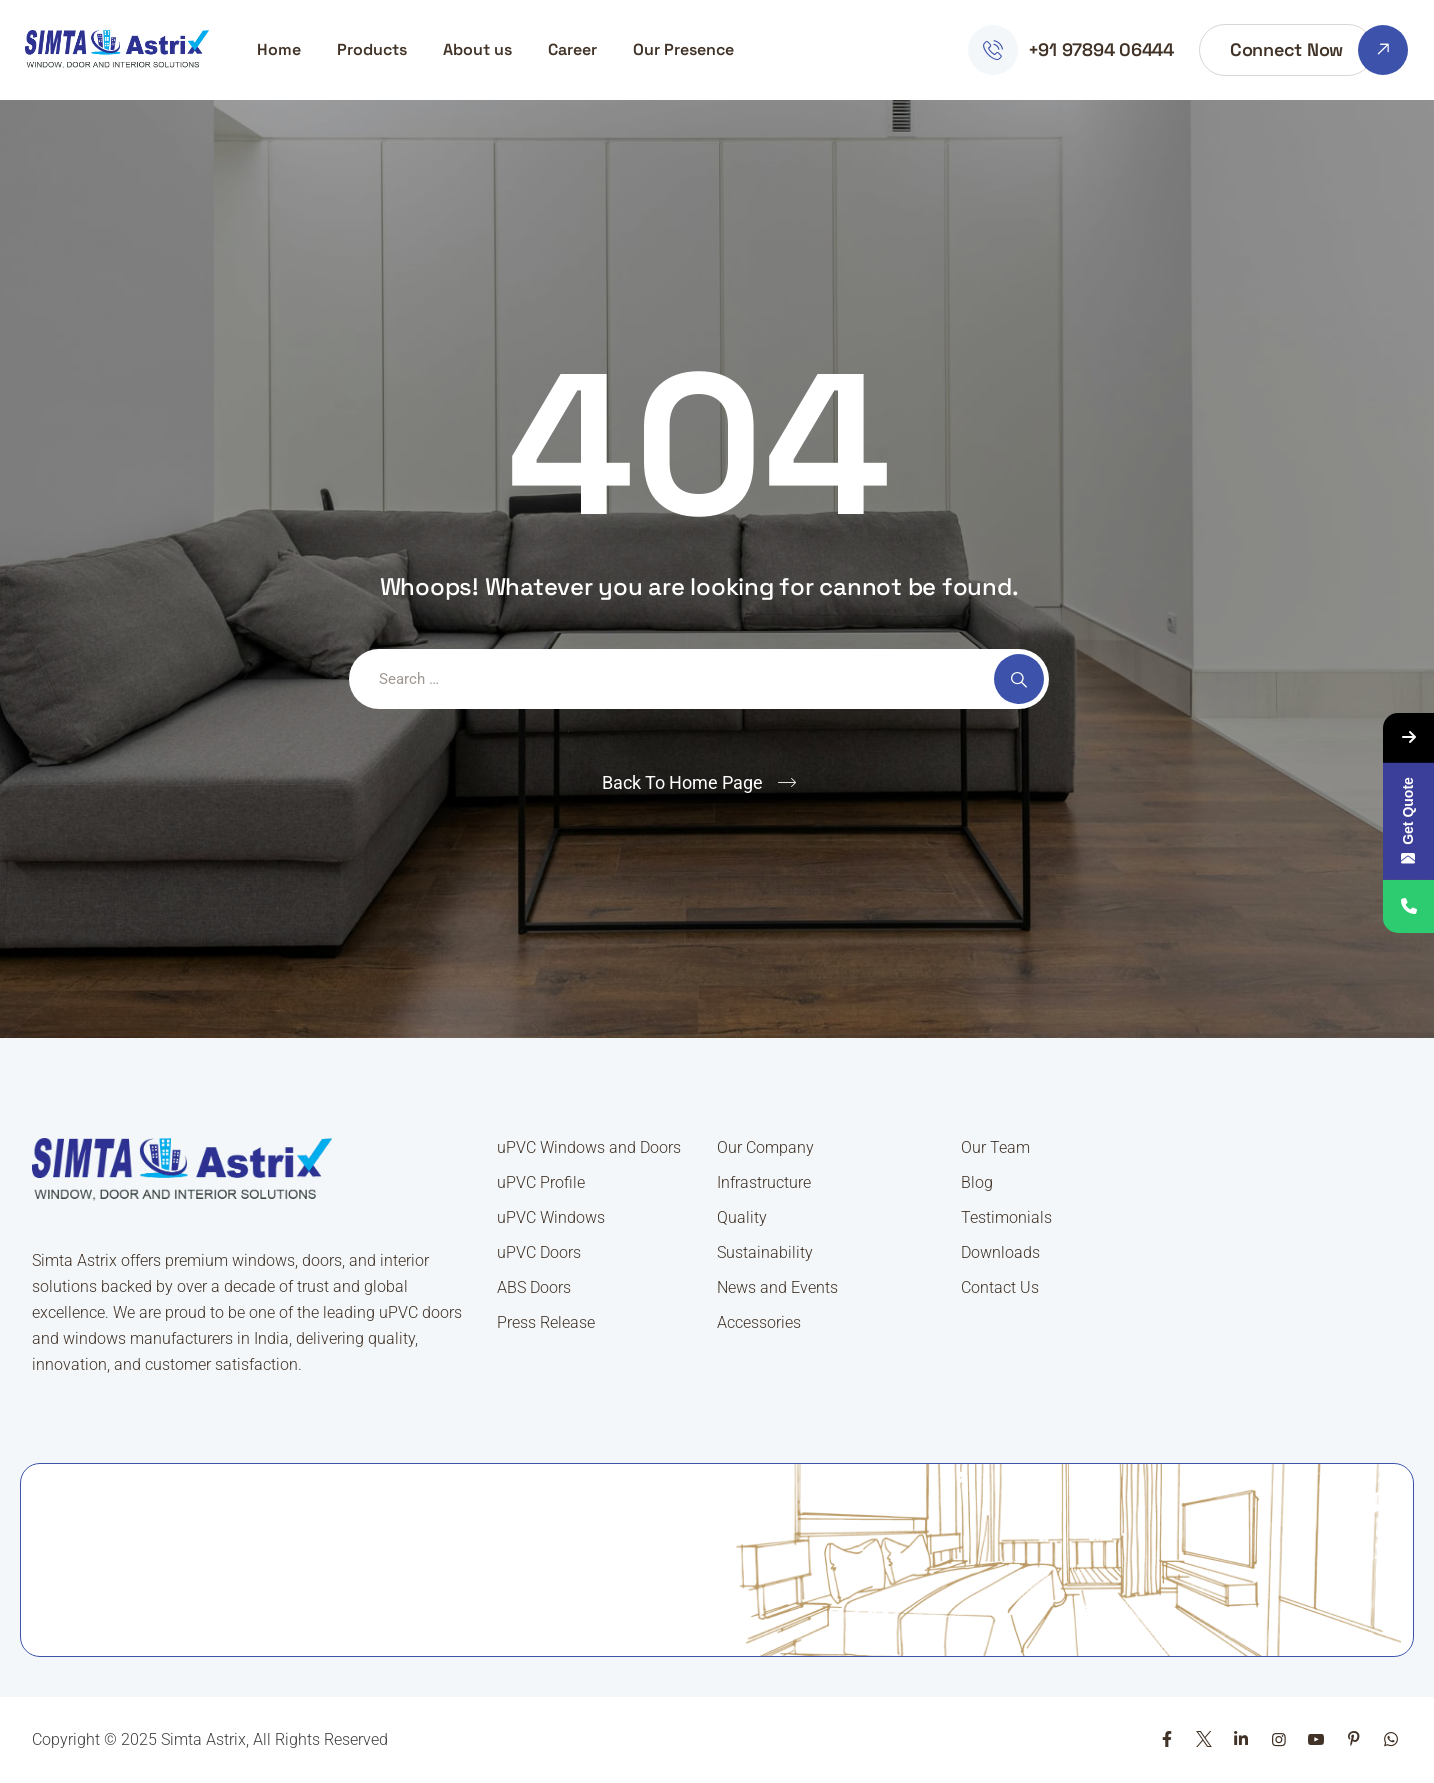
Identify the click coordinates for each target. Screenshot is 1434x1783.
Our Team (995, 1147)
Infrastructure (764, 1182)
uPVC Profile (541, 1182)
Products (372, 49)
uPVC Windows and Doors (589, 1147)
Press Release (546, 1322)
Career (572, 49)
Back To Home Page (682, 782)
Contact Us (1000, 1287)
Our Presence (683, 49)
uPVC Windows (551, 1217)
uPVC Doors (539, 1252)
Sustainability (765, 1252)
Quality (742, 1217)
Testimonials (1006, 1217)
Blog (977, 1182)
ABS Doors (534, 1287)
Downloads (1000, 1252)
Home (279, 49)
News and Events (777, 1287)
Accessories (759, 1322)
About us (477, 49)
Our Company (765, 1147)
